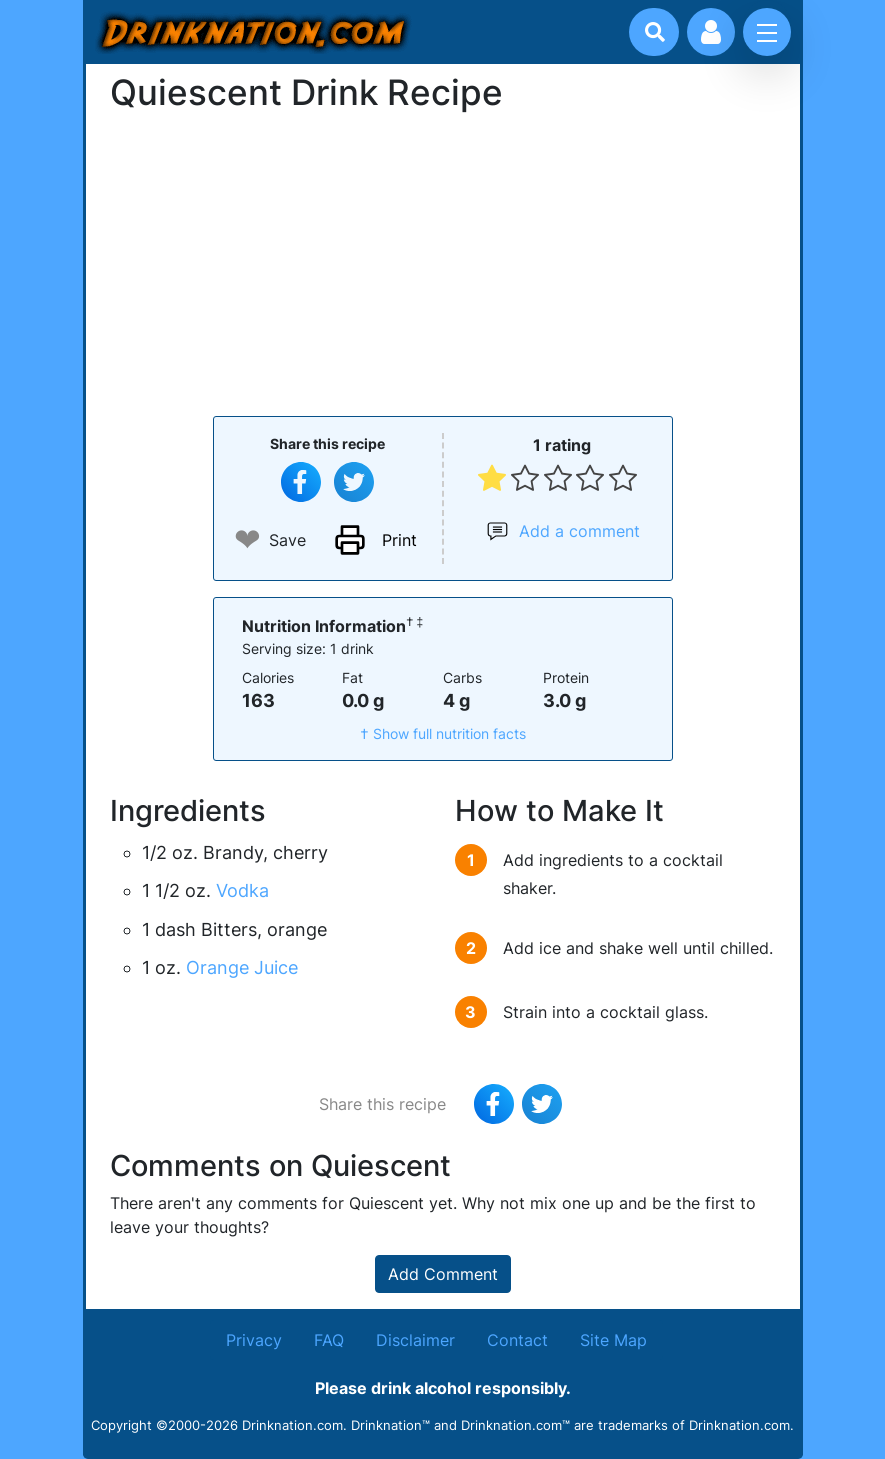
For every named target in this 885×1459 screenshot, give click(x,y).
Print (399, 540)
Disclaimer (415, 1340)
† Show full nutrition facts (443, 733)
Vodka (242, 890)
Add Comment (443, 1274)
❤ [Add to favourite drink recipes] (247, 539)
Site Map (613, 1340)
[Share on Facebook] (301, 482)
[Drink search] (655, 32)
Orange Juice (242, 967)
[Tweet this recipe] (354, 482)
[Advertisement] (443, 262)
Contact (517, 1340)
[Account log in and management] (711, 32)
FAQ (329, 1340)
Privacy (254, 1340)
